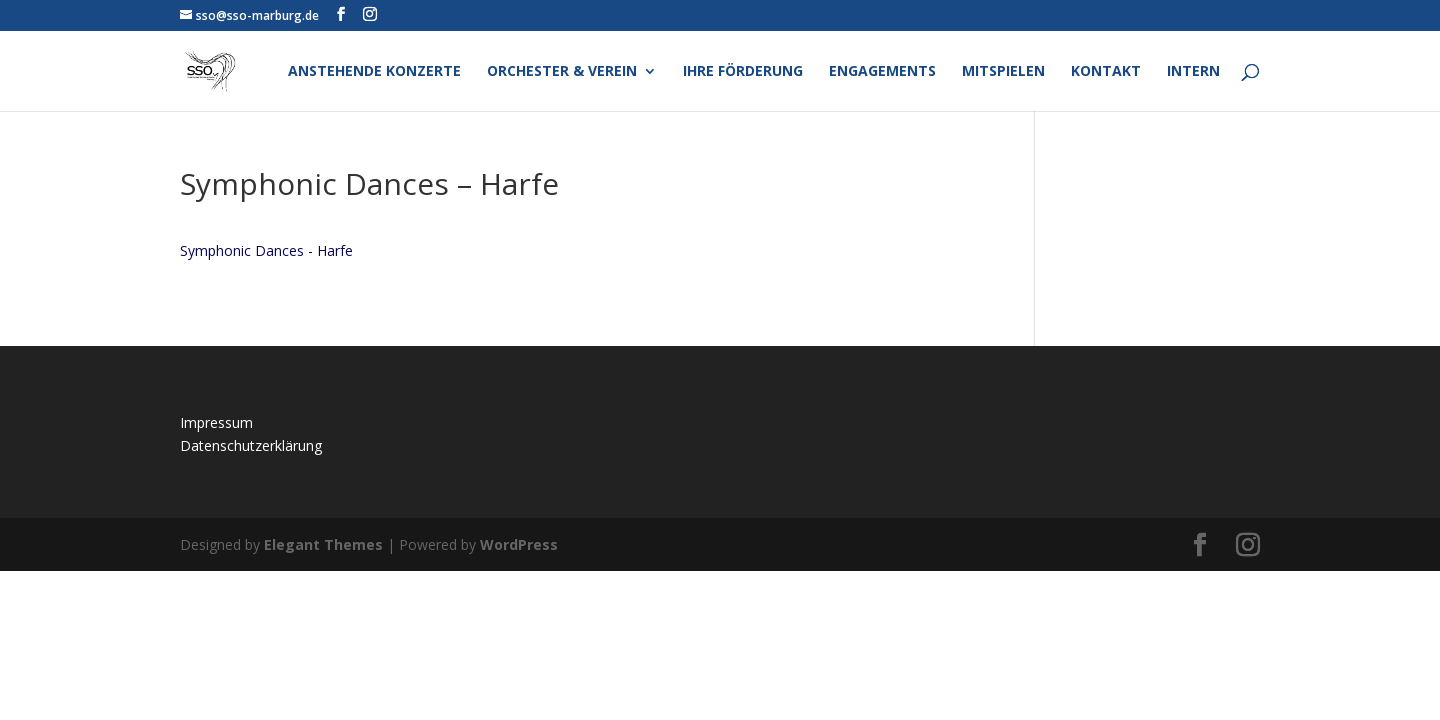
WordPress (519, 544)
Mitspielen (1003, 72)
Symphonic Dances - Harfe (266, 250)
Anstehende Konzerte (374, 72)
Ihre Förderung (743, 72)
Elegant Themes (323, 544)
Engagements (882, 72)
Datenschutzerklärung (251, 445)
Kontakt (1106, 72)
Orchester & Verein (562, 72)
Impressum (216, 422)
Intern (1193, 72)
